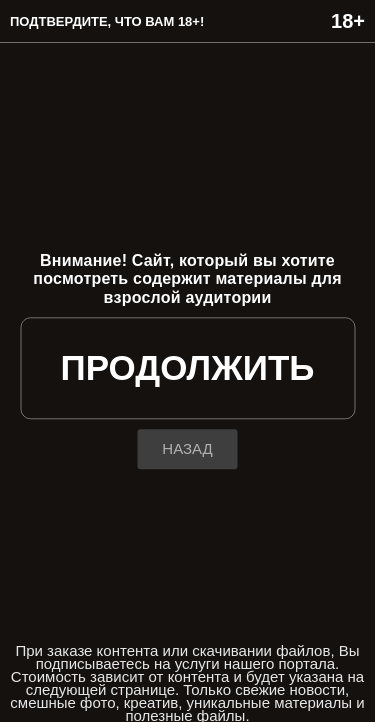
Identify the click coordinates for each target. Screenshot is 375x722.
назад (187, 449)
